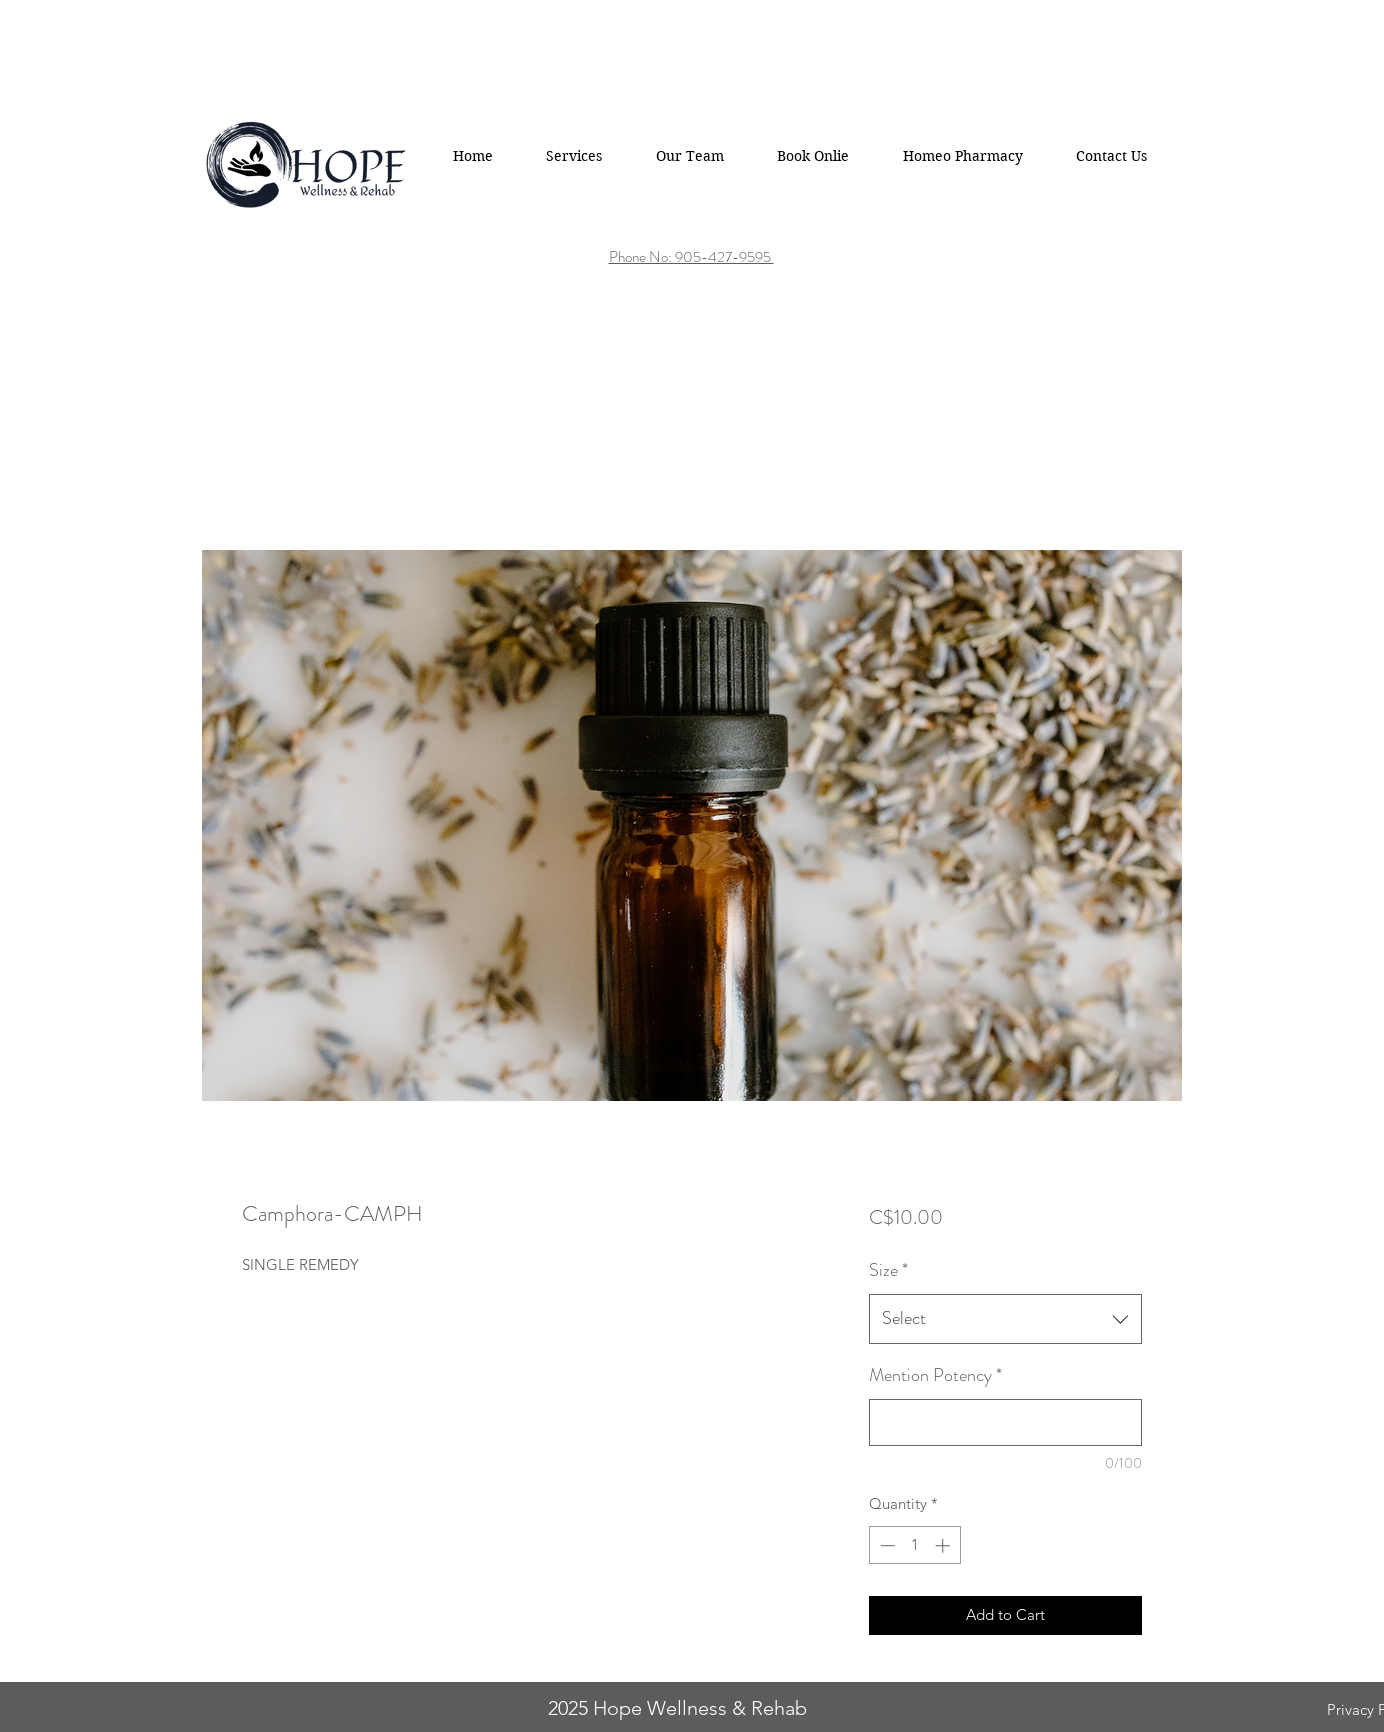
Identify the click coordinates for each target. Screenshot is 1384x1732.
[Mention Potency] (1005, 1422)
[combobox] (1005, 1319)
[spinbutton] (914, 1545)
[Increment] (944, 1545)
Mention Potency (935, 1375)
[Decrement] (885, 1545)
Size (888, 1270)
